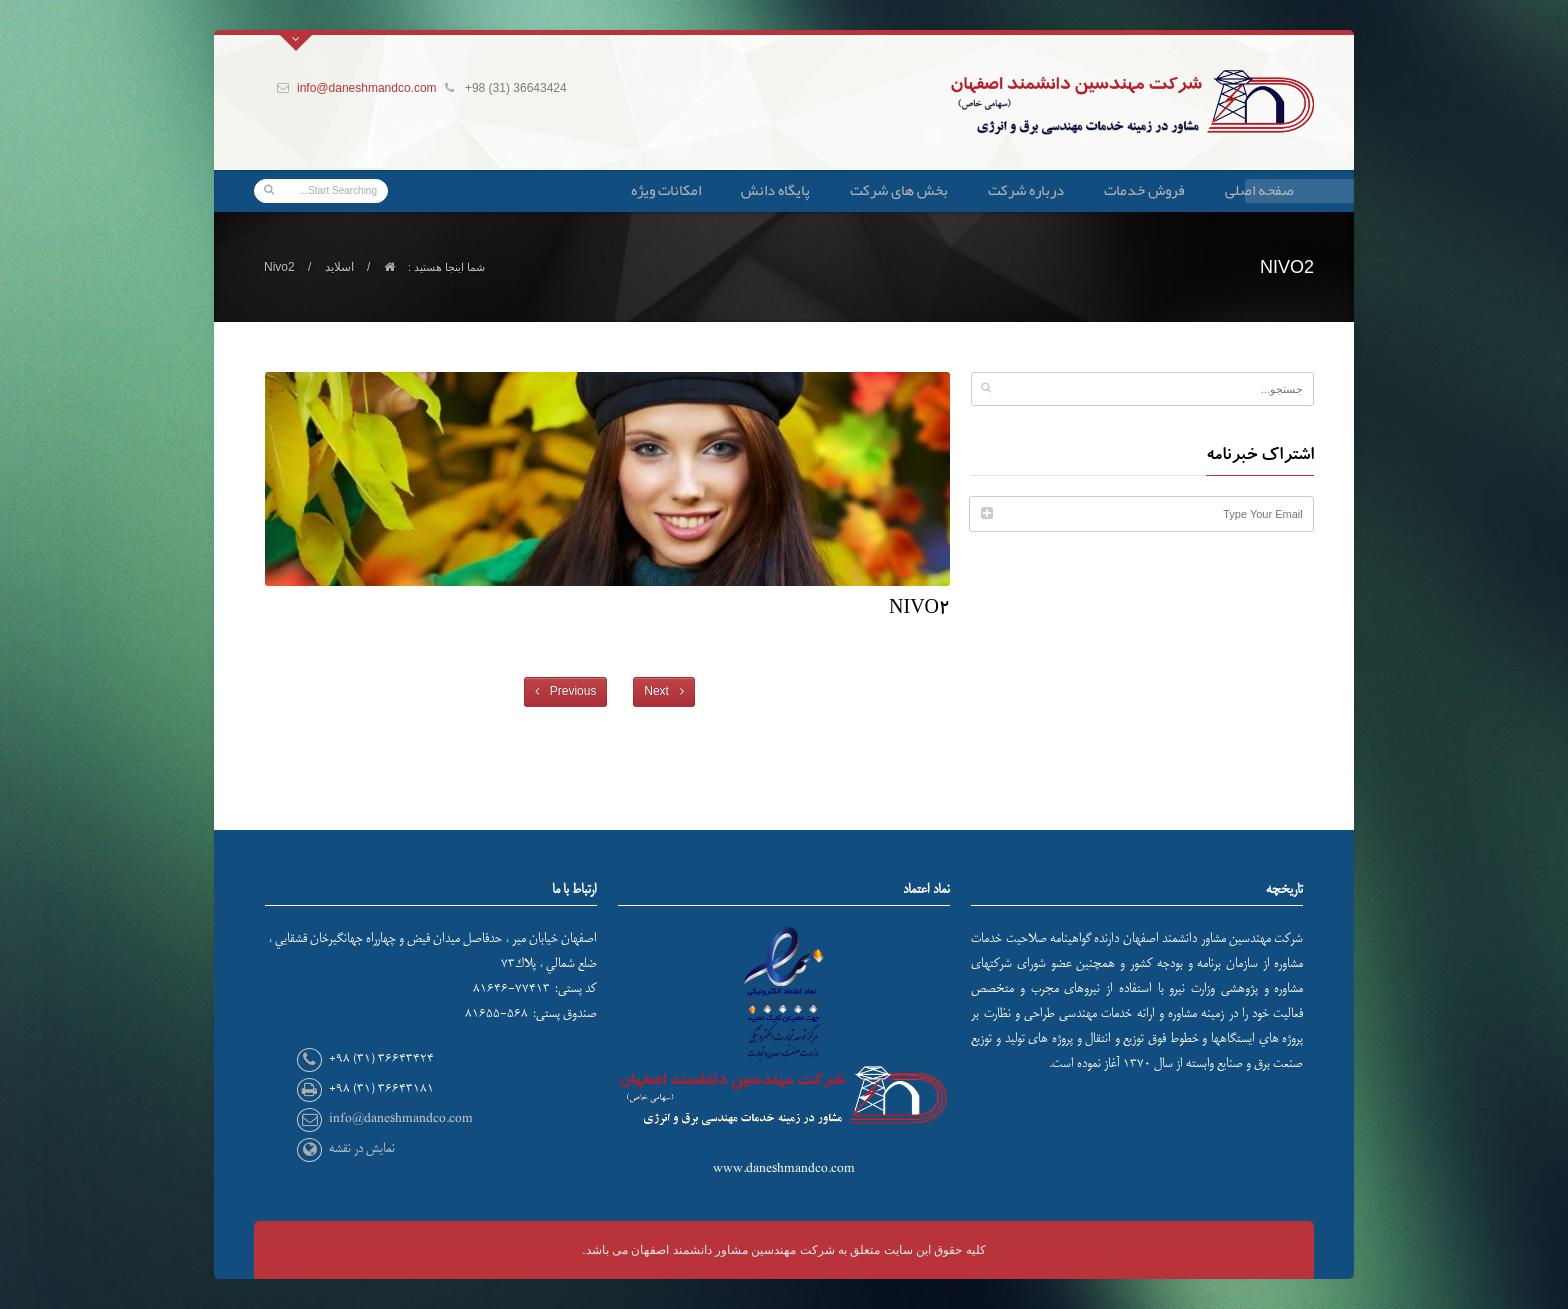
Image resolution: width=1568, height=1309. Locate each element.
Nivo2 (919, 611)
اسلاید (339, 267)
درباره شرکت (1026, 190)
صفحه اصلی (1259, 190)
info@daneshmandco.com (367, 88)
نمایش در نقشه (362, 1148)
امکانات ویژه (666, 190)
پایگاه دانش (775, 190)
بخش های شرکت (899, 190)
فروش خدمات (1144, 190)
